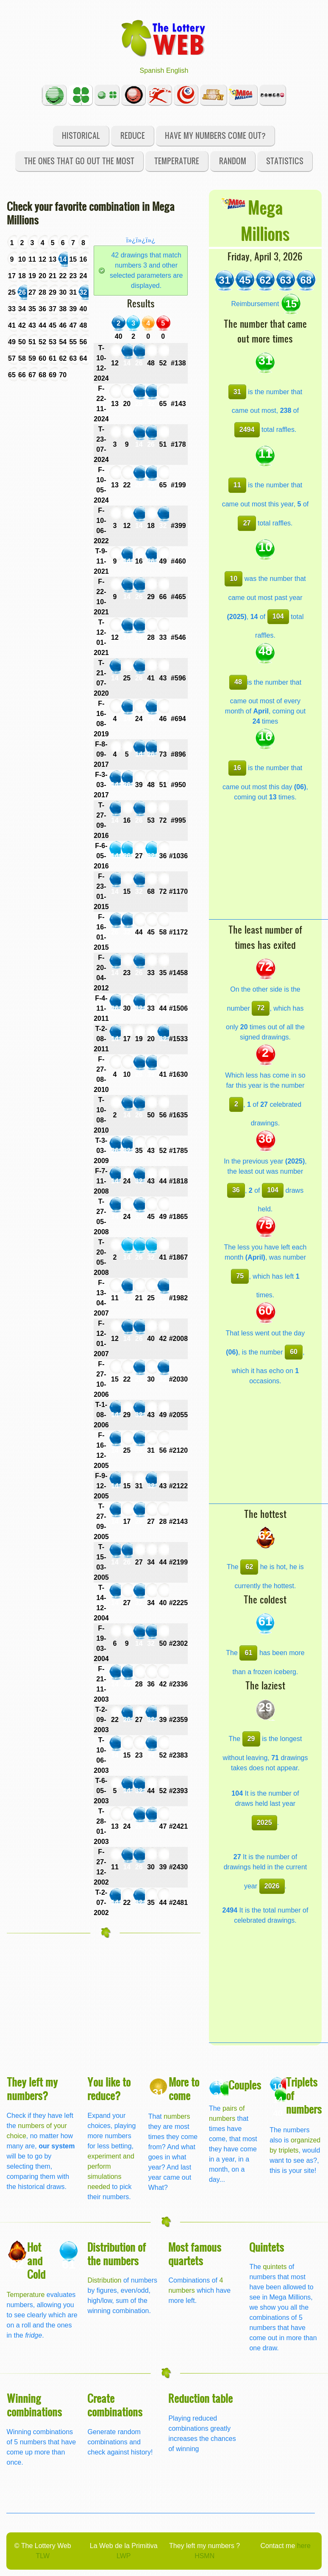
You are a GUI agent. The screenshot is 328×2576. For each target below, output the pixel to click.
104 (278, 616)
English (177, 70)
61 (248, 1652)
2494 (247, 429)
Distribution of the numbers (116, 2253)
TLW (43, 2555)
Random (232, 160)
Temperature (176, 160)
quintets (274, 2266)
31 (237, 391)
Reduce (132, 135)
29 (251, 1738)
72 (260, 1008)
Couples (244, 2084)
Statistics (284, 160)
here (304, 2545)
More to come (184, 2088)
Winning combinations (34, 2405)
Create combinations (114, 2405)
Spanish (152, 70)
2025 (264, 1822)
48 (238, 681)
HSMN (204, 2555)
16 (237, 767)
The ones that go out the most (79, 160)
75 (240, 1276)
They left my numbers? (32, 2088)
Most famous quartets (194, 2253)
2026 (272, 1886)
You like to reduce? (109, 2088)
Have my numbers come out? (215, 135)
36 (236, 1190)
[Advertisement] (268, 866)
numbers (177, 2116)
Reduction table (200, 2398)
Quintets (266, 2246)
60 (293, 1351)
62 (249, 1566)
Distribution (104, 2280)
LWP (124, 2555)
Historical (81, 135)
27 (247, 523)
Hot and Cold (36, 2260)
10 (233, 578)
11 (237, 485)
